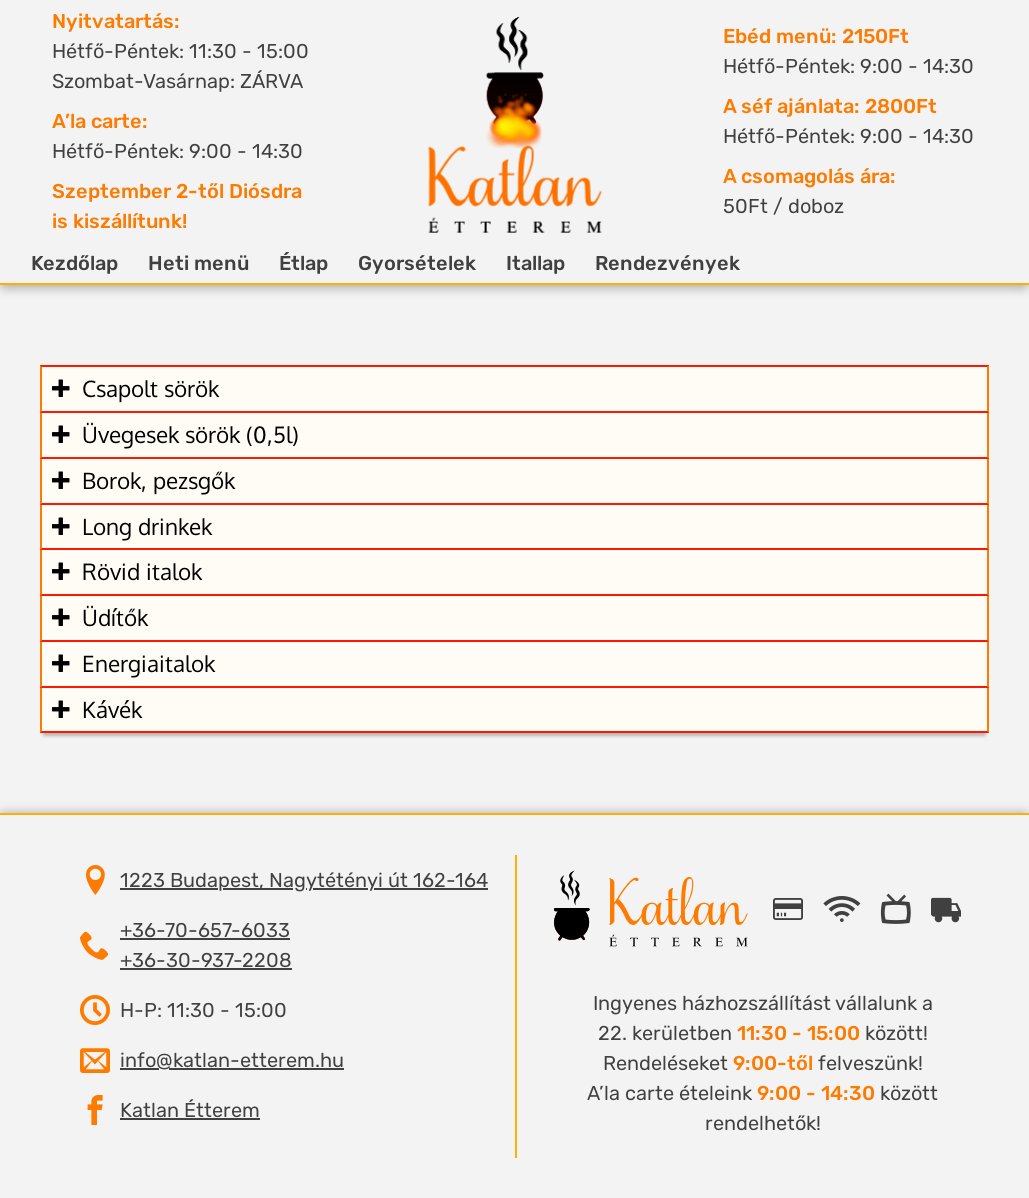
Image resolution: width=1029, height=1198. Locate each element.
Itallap (559, 263)
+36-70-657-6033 (205, 930)
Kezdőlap (98, 263)
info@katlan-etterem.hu (232, 1060)
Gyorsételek (441, 263)
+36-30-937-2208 (206, 960)
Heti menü (222, 263)
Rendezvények (691, 263)
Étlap (327, 263)
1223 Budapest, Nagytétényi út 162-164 (304, 880)
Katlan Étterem (190, 1110)
